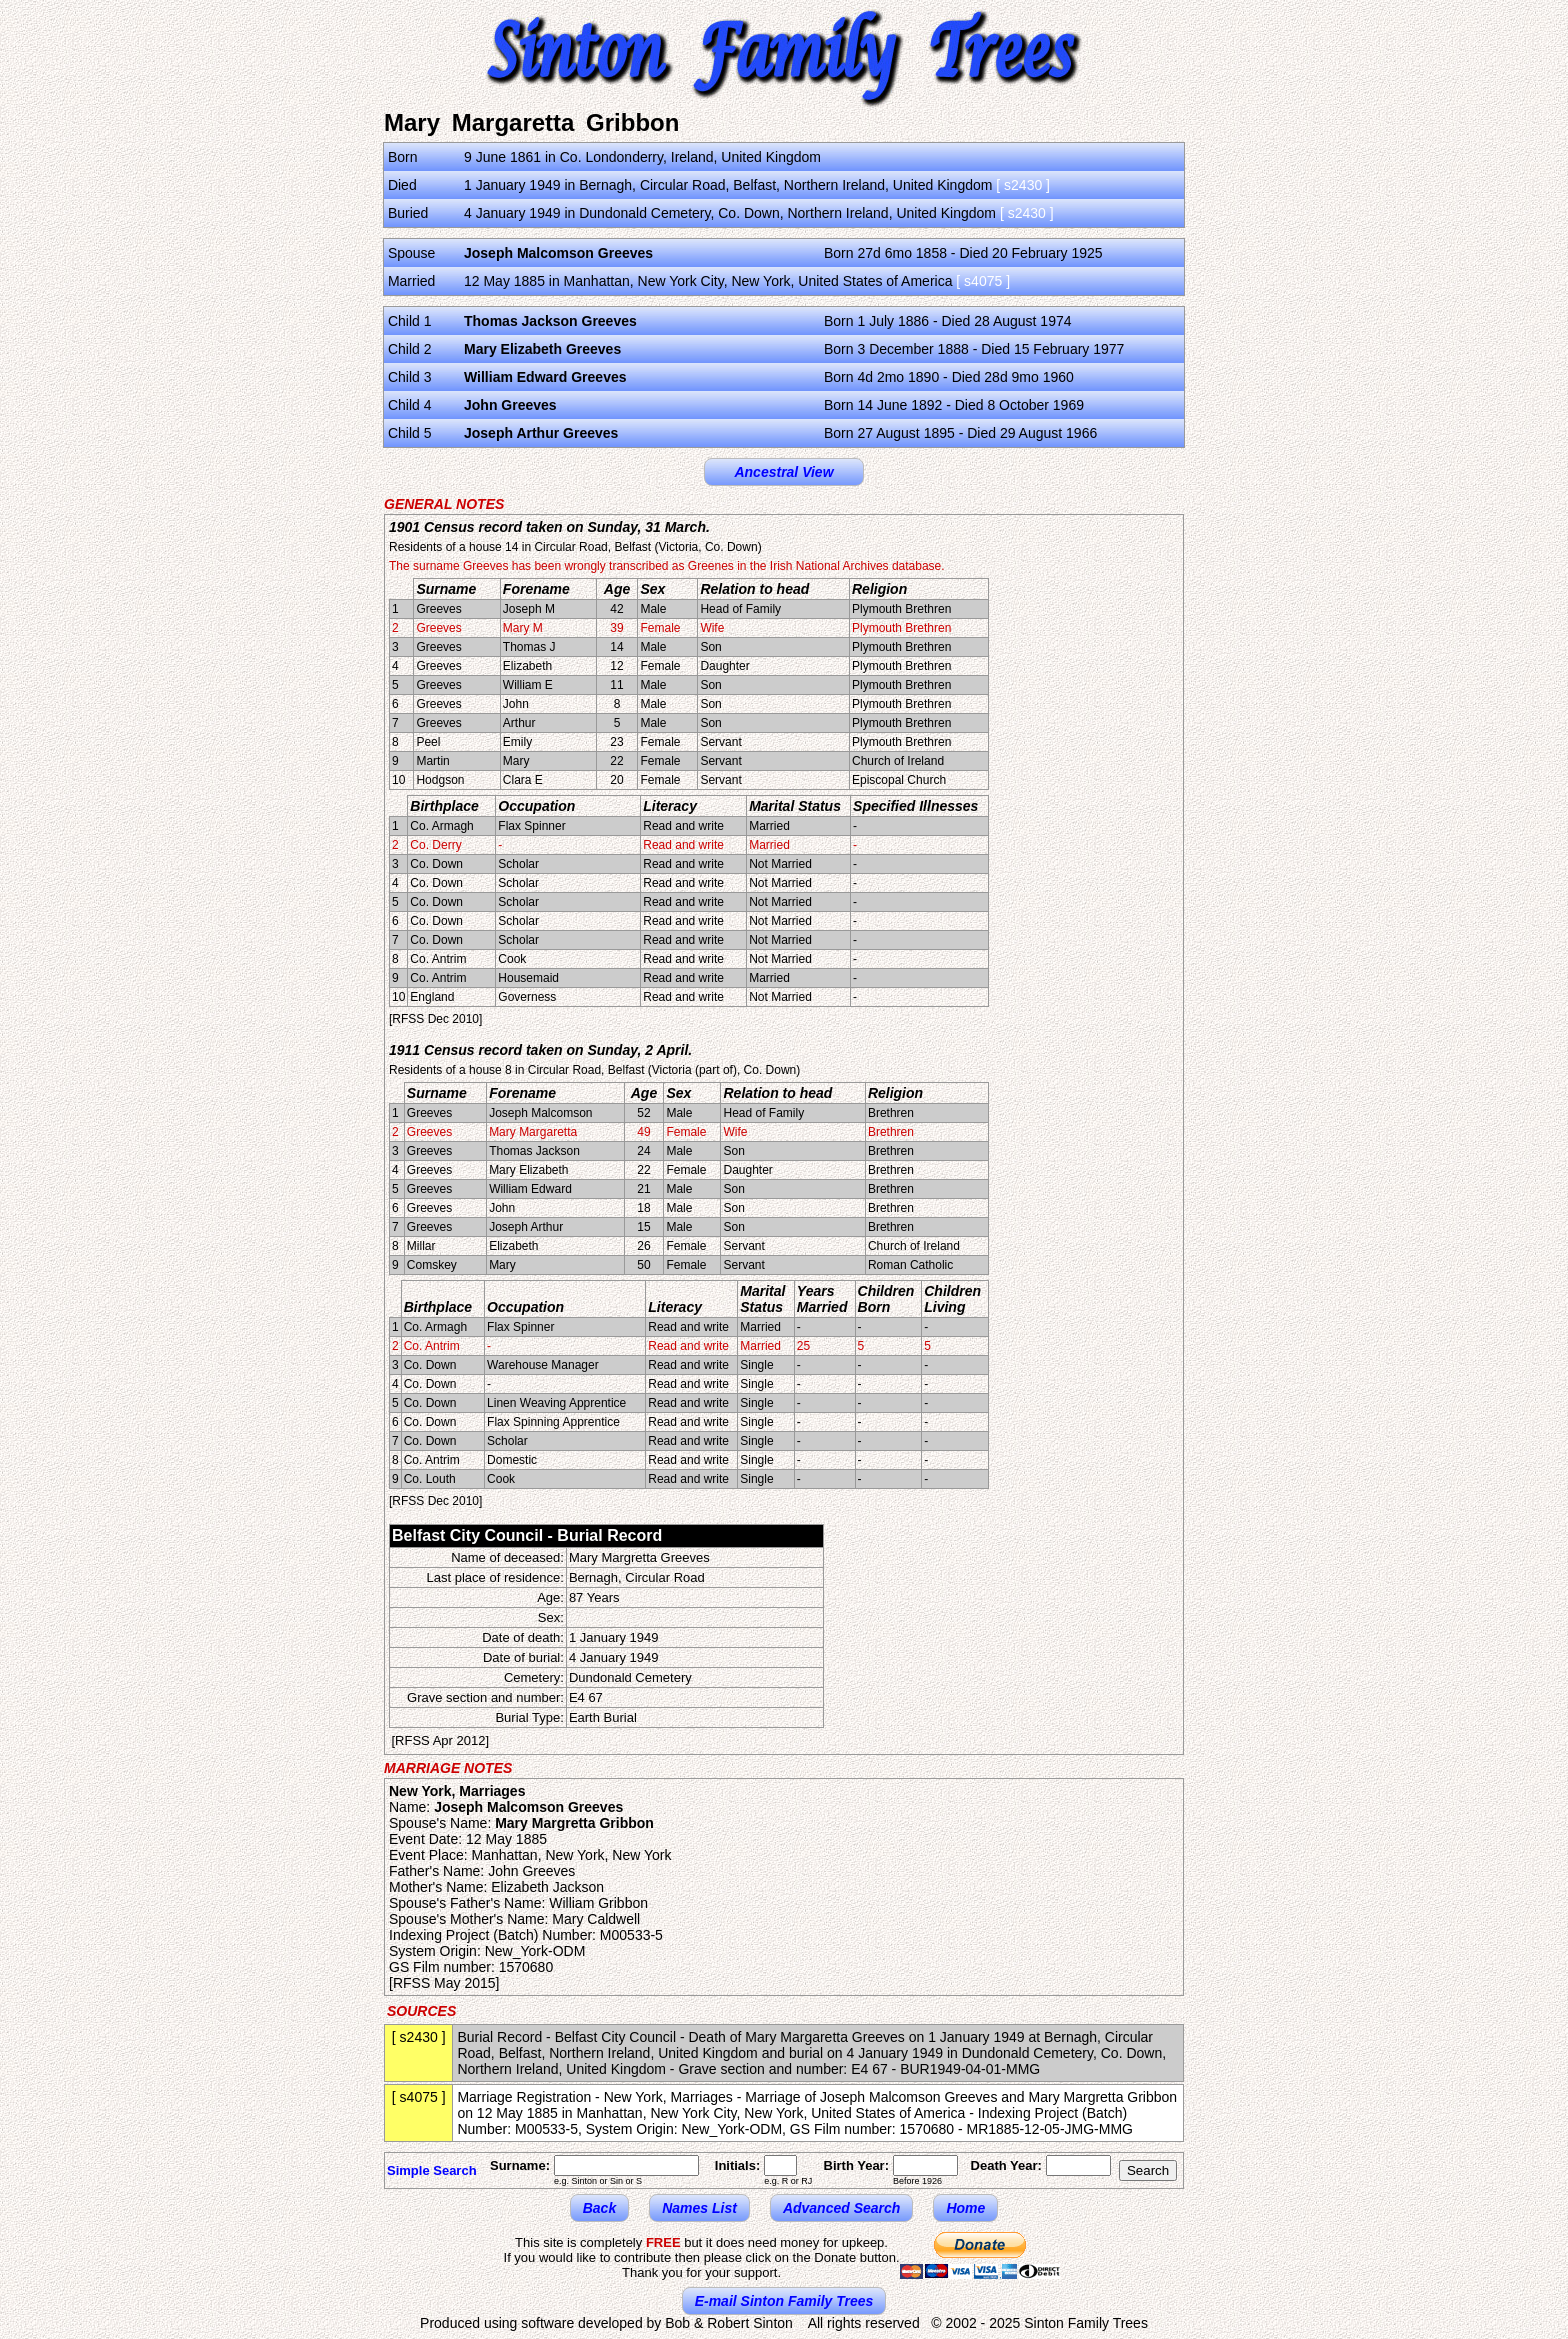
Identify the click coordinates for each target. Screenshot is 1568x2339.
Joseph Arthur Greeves (541, 433)
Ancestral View (783, 472)
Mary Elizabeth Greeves (542, 349)
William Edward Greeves (545, 377)
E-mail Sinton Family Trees (784, 2301)
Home (965, 2208)
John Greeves (510, 405)
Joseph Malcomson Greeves (558, 253)
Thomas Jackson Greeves (550, 321)
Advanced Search (842, 2208)
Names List (699, 2208)
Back (599, 2208)
